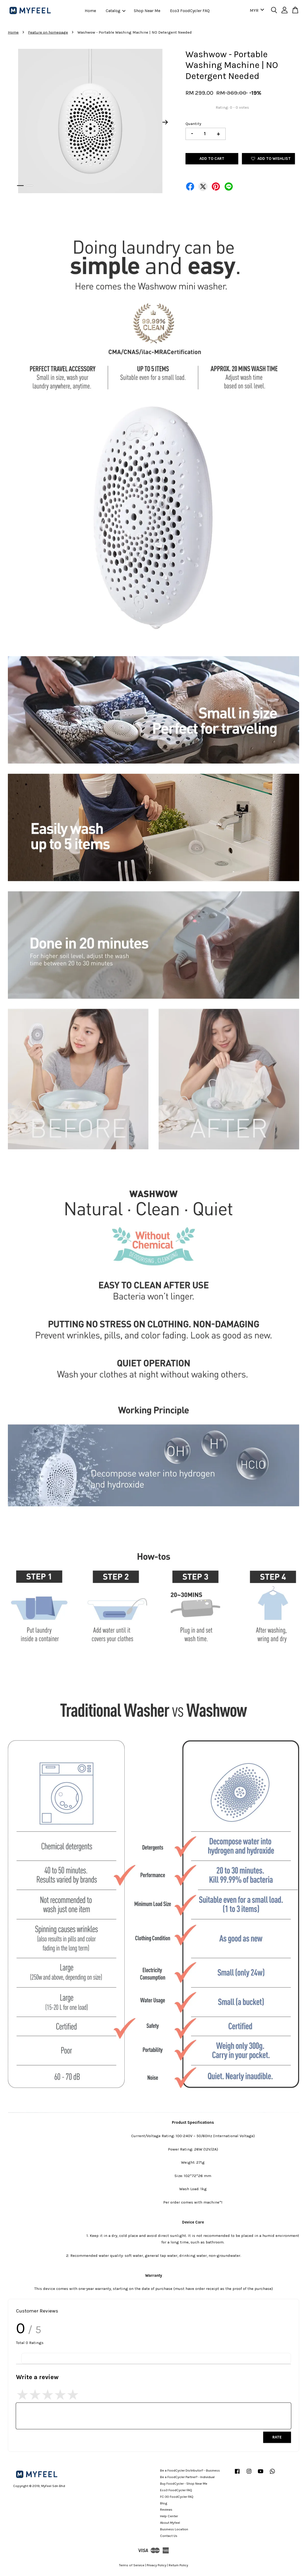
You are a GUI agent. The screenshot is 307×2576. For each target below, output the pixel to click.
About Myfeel (170, 2523)
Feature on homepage (48, 32)
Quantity (193, 123)
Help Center (169, 2516)
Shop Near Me (147, 10)
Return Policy (178, 2565)
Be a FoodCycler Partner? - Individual (187, 2477)
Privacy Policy (156, 2565)
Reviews (166, 2509)
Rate (277, 2437)
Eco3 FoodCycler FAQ (190, 10)
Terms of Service (131, 2565)
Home (90, 10)
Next (165, 122)
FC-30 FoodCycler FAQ (176, 2497)
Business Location (174, 2529)
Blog (163, 2503)
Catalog (115, 10)
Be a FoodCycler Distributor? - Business (190, 2470)
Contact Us (168, 2536)
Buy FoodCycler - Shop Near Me (183, 2483)
